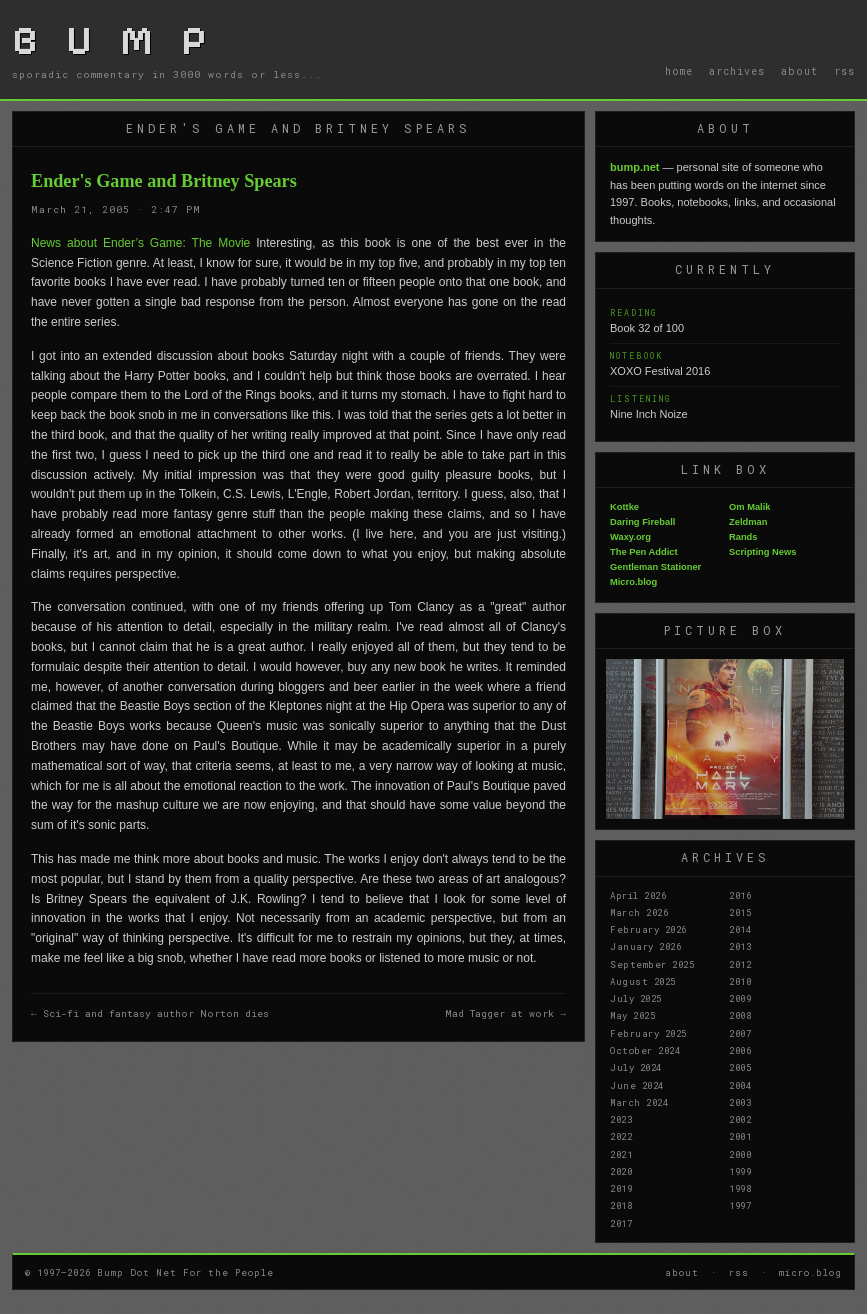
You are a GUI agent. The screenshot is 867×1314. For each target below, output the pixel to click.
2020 (621, 1171)
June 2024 (637, 1085)
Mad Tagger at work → (505, 1013)
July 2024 (636, 1067)
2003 (740, 1102)
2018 (621, 1205)
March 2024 (639, 1102)
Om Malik (749, 507)
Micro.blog (633, 582)
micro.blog (810, 1272)
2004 (740, 1085)
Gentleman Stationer (655, 567)
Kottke (624, 507)
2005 (740, 1067)
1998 (740, 1188)
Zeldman (748, 522)
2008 (740, 1015)
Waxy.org (630, 537)
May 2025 (632, 1015)
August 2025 (643, 981)
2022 (621, 1136)
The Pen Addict (644, 552)
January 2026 (645, 946)
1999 (740, 1171)
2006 (740, 1050)
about (799, 71)
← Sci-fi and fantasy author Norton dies (150, 1013)
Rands (743, 537)
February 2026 (648, 929)
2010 (740, 981)
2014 (740, 929)
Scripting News (762, 552)
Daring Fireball (642, 522)
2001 (740, 1136)
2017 (621, 1223)
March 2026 (639, 912)
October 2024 (645, 1050)
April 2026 (638, 895)
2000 (740, 1154)
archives (737, 71)
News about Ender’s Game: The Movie (140, 243)
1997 (740, 1205)
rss (844, 71)
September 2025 (652, 964)
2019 (621, 1188)
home (679, 71)
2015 (740, 912)
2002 (740, 1119)
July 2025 (636, 998)
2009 (740, 998)
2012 (740, 964)
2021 (621, 1154)
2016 (740, 895)
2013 (740, 946)
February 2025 (648, 1033)
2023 (621, 1119)
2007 (740, 1033)
